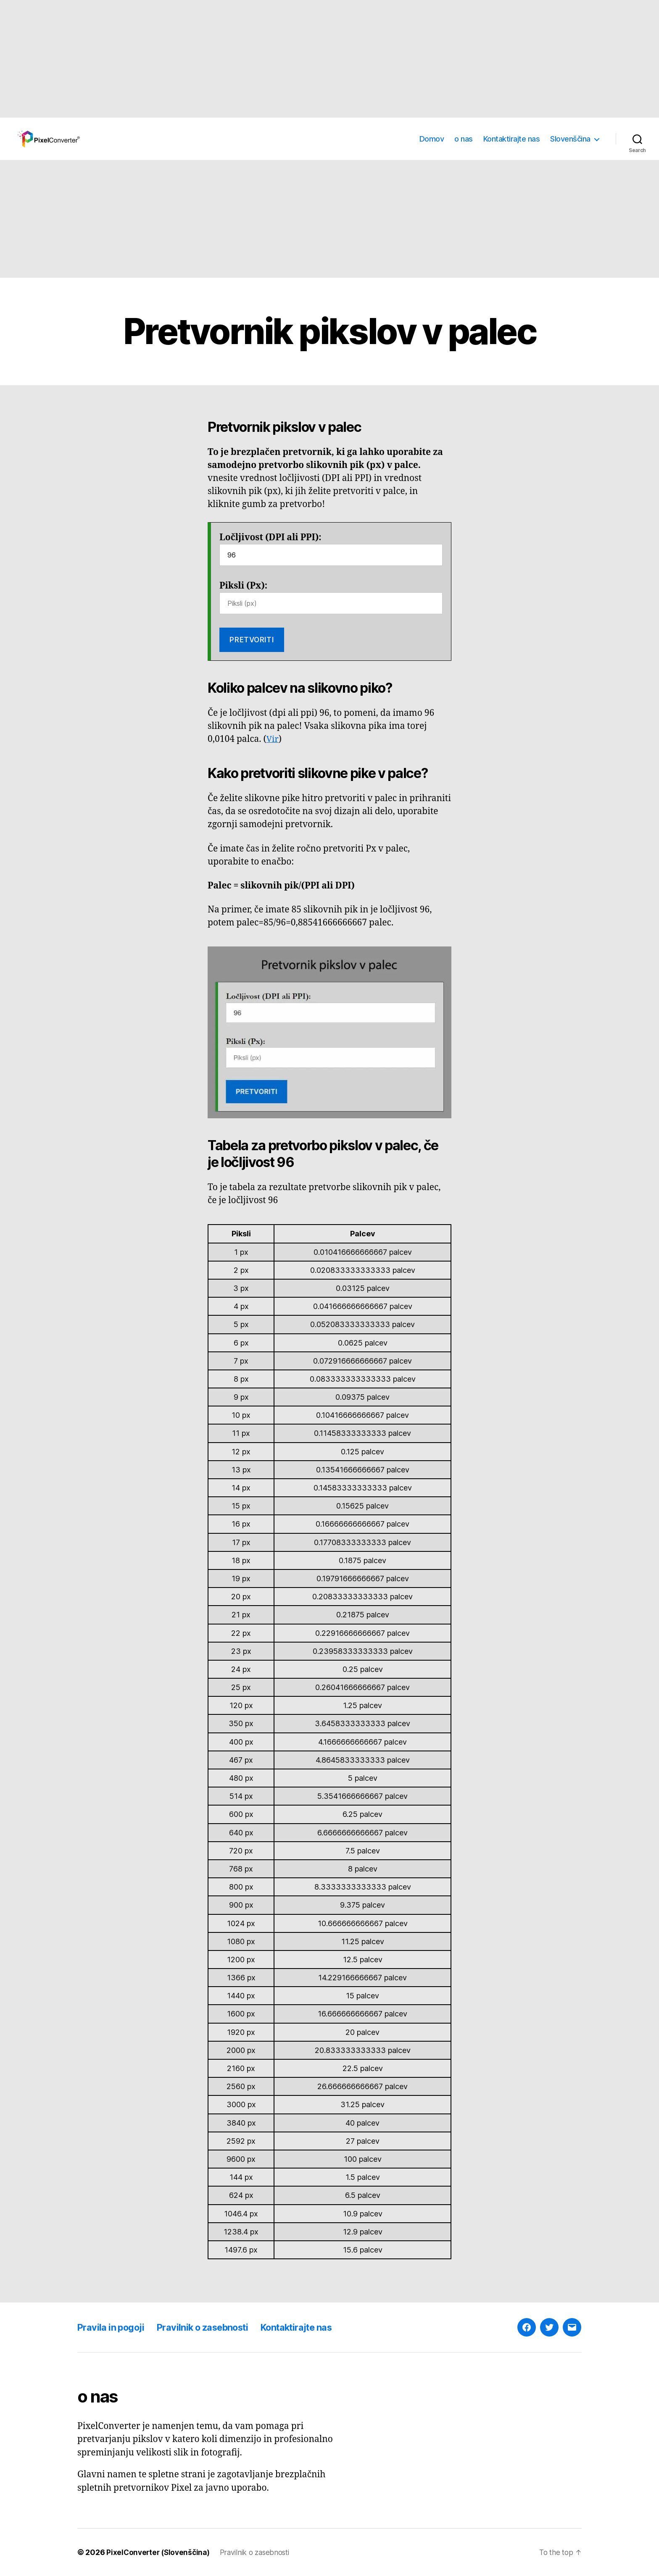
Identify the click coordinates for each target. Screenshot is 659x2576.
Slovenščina (570, 138)
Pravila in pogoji (113, 2327)
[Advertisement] (252, 59)
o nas (463, 138)
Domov (431, 138)
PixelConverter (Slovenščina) (159, 2552)
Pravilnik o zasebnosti (214, 2327)
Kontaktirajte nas (511, 138)
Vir (272, 739)
